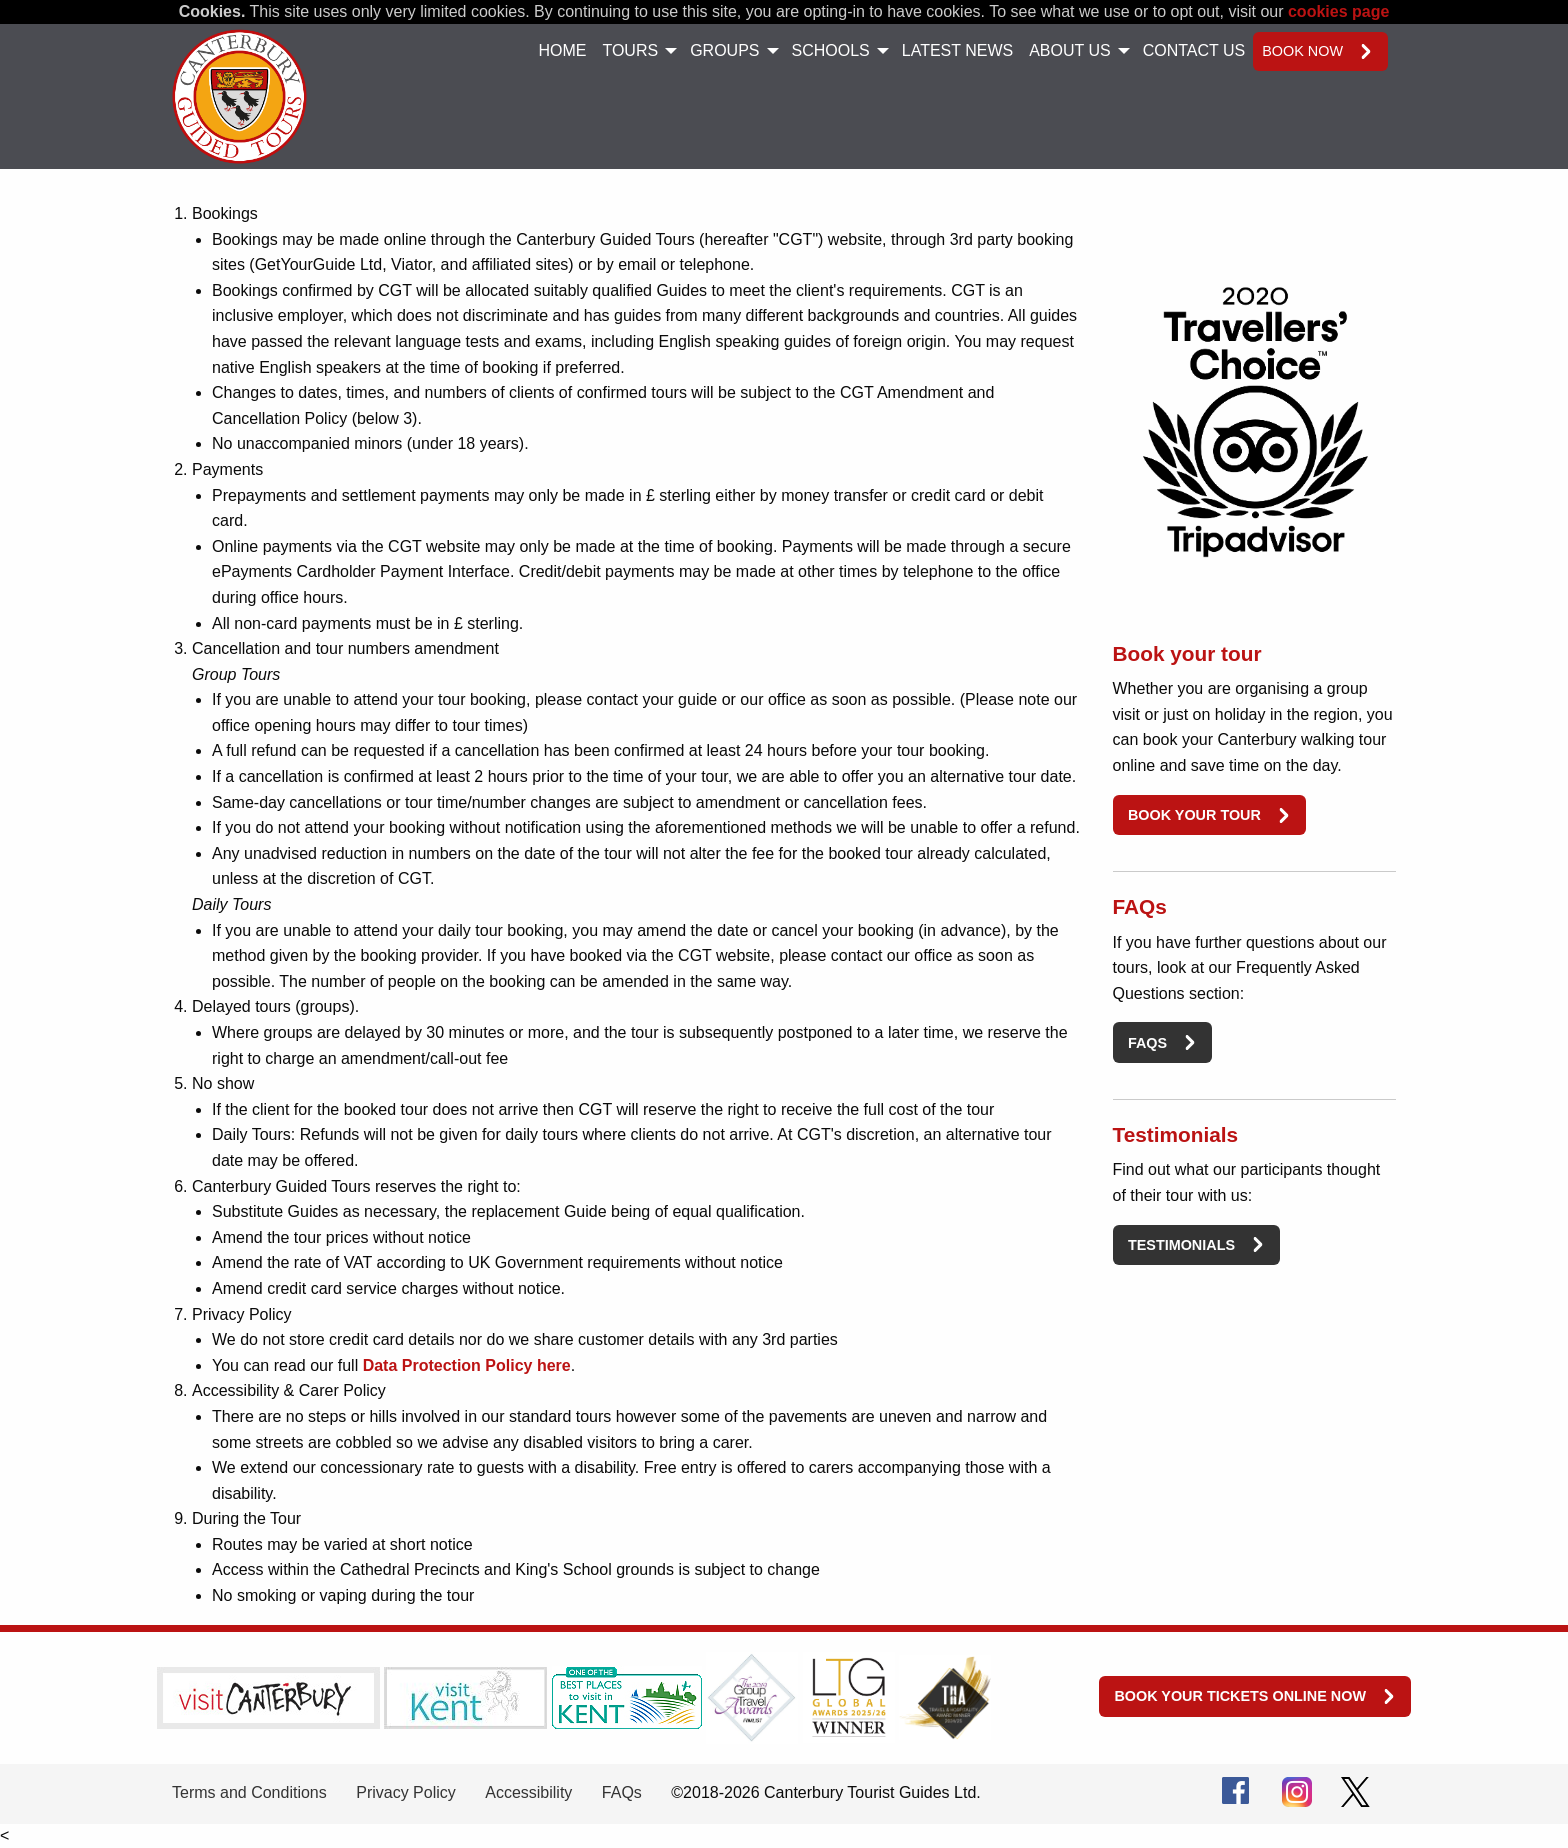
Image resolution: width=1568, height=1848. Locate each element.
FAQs (1147, 1043)
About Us (1070, 50)
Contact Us (1194, 50)
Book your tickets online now (1240, 1696)
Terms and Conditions (249, 1792)
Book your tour (1194, 815)
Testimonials (1181, 1245)
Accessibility (528, 1792)
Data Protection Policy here (467, 1365)
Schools (831, 50)
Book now (1302, 51)
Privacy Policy (406, 1792)
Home (562, 50)
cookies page (1338, 11)
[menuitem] (562, 51)
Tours (630, 50)
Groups (724, 50)
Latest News (957, 50)
